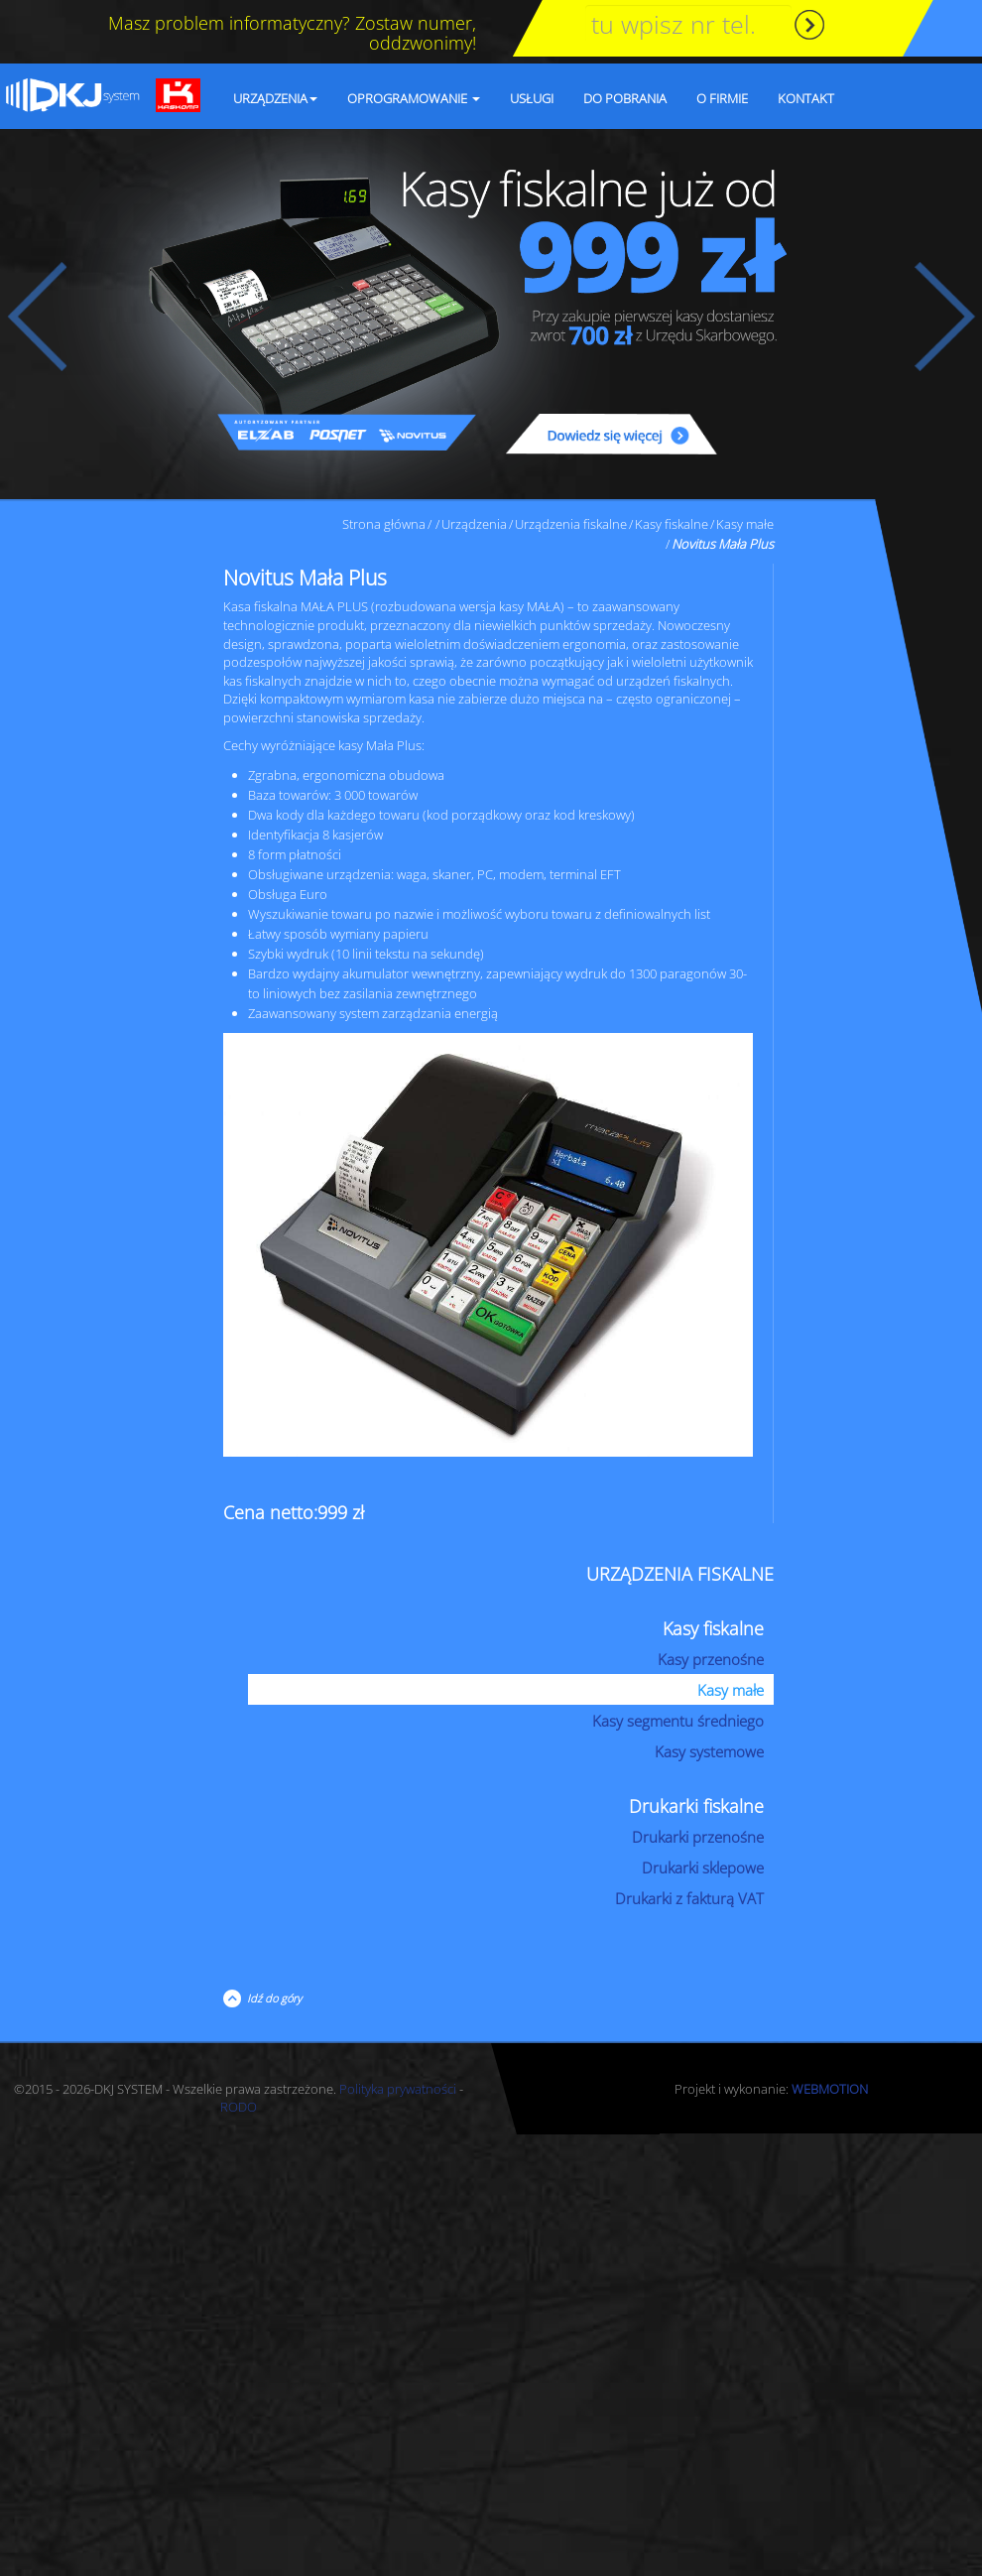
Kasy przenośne (711, 1659)
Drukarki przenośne (698, 1837)
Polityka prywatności (397, 2089)
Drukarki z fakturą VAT (689, 1898)
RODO (238, 2107)
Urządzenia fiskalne (571, 524)
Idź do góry (271, 1998)
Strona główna (384, 524)
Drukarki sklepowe (703, 1867)
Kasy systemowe (709, 1751)
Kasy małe (745, 524)
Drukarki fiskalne (696, 1806)
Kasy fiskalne (671, 524)
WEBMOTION (830, 2089)
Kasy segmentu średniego (678, 1721)
